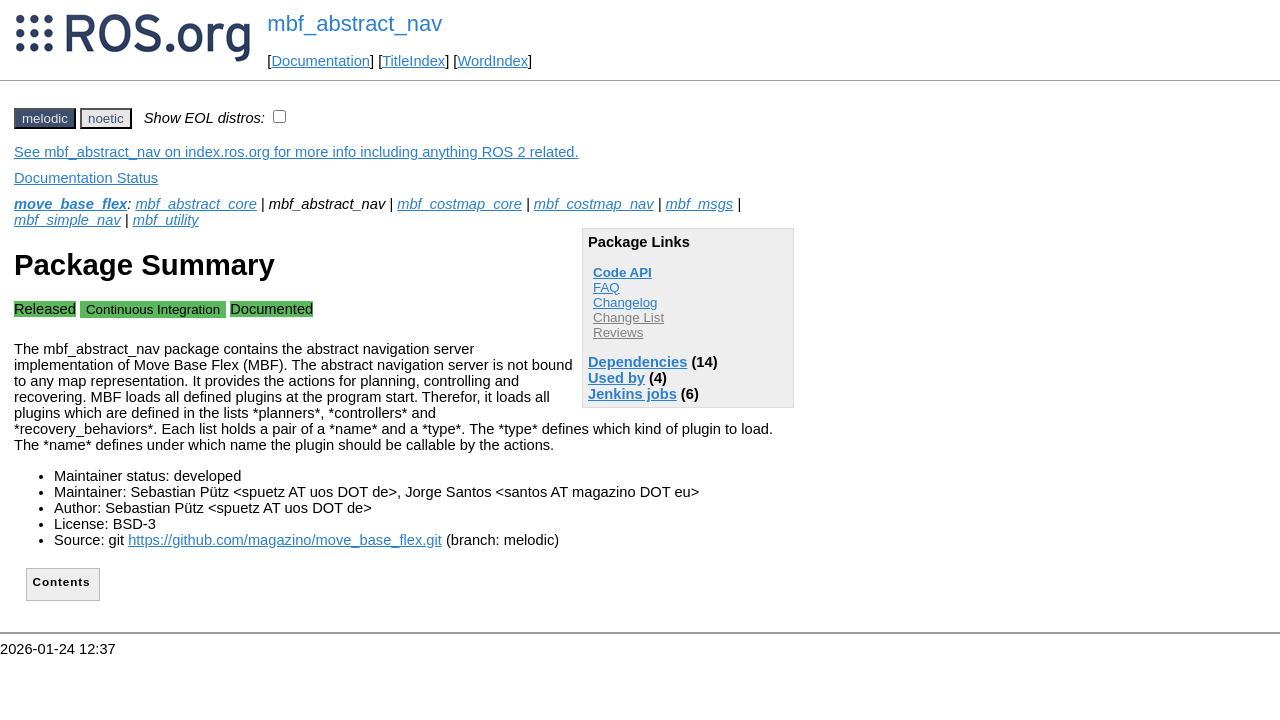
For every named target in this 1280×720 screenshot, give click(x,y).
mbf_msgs (700, 204)
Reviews (618, 332)
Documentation (320, 61)
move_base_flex (70, 204)
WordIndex (492, 61)
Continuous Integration (153, 309)
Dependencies (637, 362)
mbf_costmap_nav (594, 204)
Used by (616, 378)
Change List (628, 317)
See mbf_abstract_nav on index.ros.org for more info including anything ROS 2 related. (296, 152)
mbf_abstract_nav (354, 23)
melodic (45, 118)
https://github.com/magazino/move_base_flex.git (285, 540)
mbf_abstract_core (195, 204)
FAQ (606, 287)
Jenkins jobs (632, 394)
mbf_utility (166, 220)
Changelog (625, 302)
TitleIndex (413, 61)
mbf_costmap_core (459, 204)
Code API (622, 272)
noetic (106, 118)
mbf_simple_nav (67, 220)
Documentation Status (86, 178)
